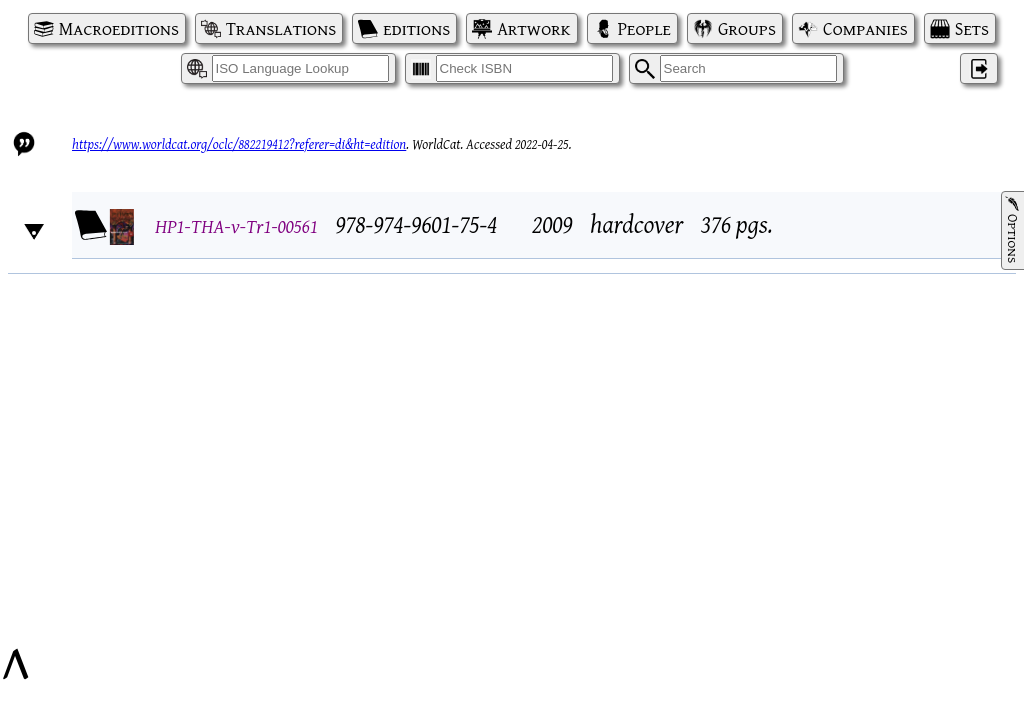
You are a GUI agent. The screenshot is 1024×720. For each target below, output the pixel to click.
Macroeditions (119, 28)
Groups (747, 28)
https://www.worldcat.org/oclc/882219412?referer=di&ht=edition (239, 144)
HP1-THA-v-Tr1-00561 (236, 225)
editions (416, 28)
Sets (972, 28)
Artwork (533, 28)
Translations (281, 28)
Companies (865, 28)
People (644, 28)
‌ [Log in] (979, 68)
